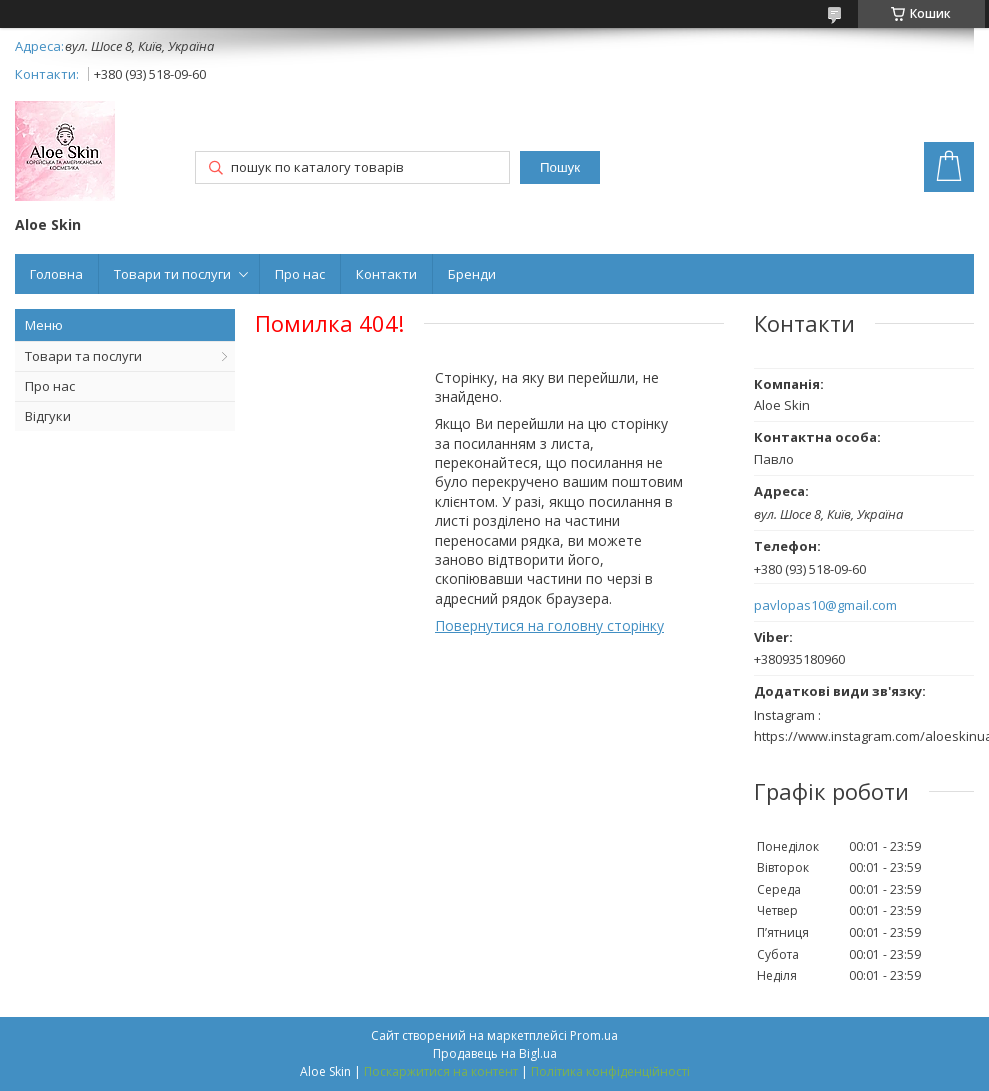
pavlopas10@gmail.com (825, 605)
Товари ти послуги (172, 274)
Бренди (472, 274)
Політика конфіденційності (610, 1071)
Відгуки (48, 416)
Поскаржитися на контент (441, 1071)
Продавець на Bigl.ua (495, 1053)
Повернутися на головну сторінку (549, 625)
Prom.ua (594, 1035)
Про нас (300, 274)
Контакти (386, 274)
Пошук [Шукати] (560, 167)
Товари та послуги (83, 356)
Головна (56, 274)
